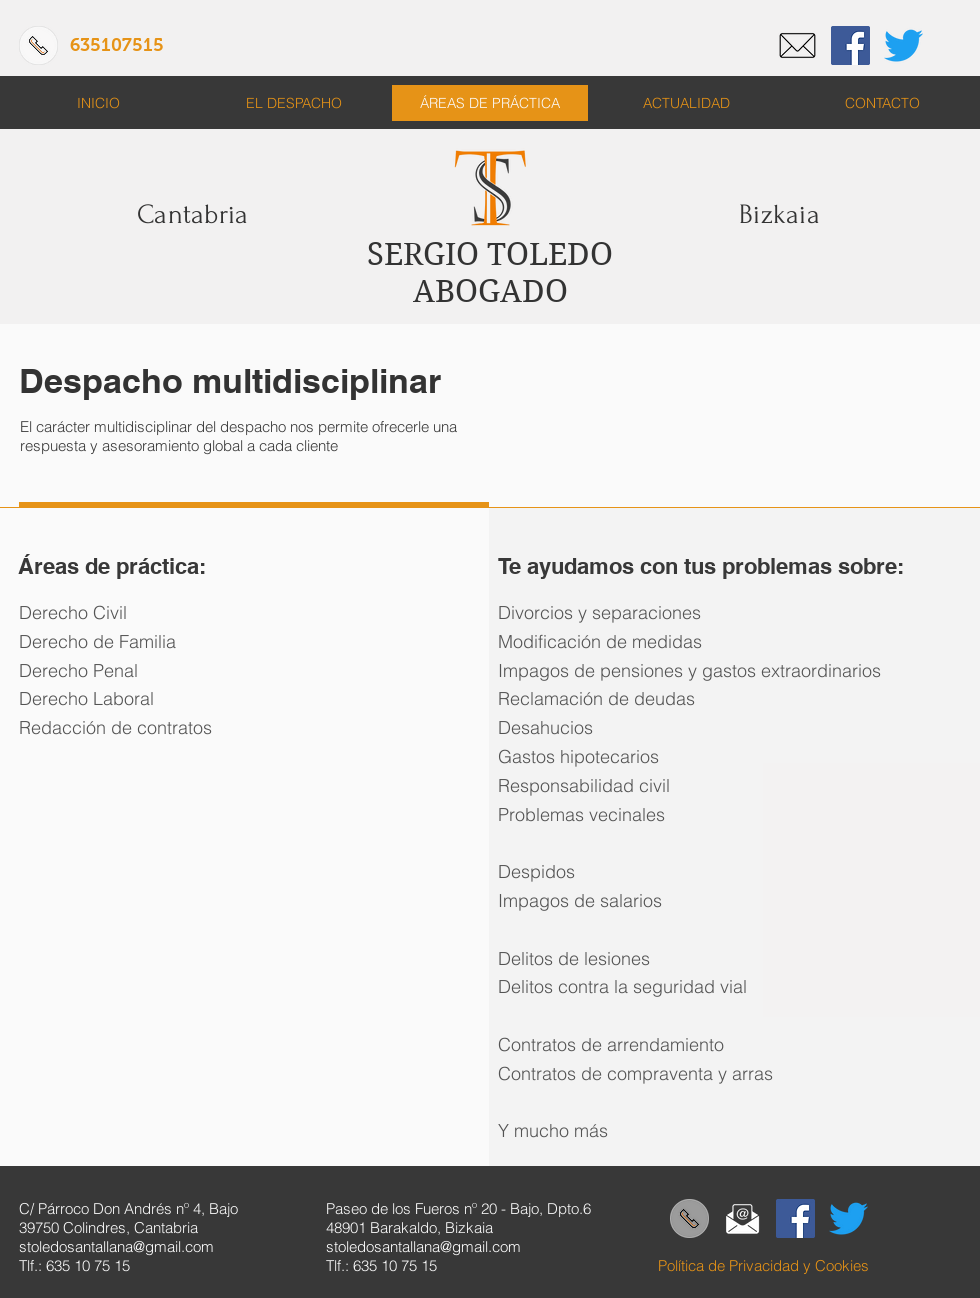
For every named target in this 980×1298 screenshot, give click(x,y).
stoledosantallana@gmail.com (116, 1246)
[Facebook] (850, 45)
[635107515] (116, 45)
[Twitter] (903, 45)
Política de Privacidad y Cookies (763, 1265)
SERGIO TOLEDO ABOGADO (490, 273)
